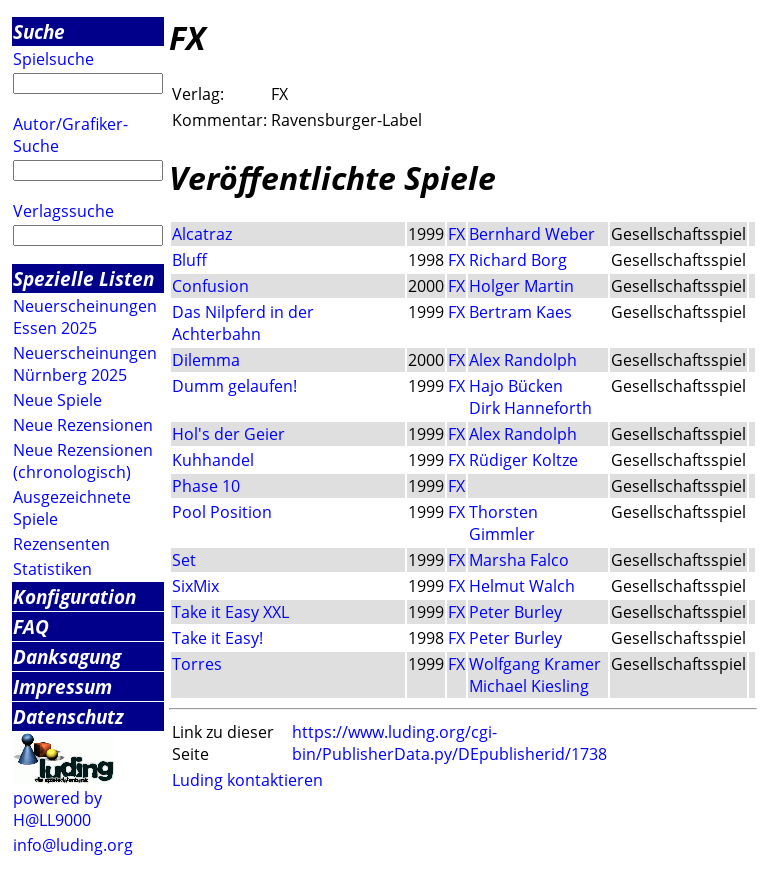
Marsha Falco (519, 560)
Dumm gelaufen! (234, 386)
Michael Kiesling (529, 686)
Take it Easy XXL (230, 612)
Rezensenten (61, 544)
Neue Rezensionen (83, 425)
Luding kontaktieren (247, 780)
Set (184, 560)
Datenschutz (68, 716)
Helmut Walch (522, 586)
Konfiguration (74, 596)
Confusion (210, 286)
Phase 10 (206, 486)
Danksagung (67, 656)
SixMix (195, 586)
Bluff (189, 260)
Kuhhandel (213, 460)
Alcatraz (202, 234)
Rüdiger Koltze (523, 460)
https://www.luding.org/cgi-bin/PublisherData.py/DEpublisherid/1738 (449, 743)
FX (456, 234)
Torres (197, 664)
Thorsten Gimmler (503, 523)
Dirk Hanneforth (530, 408)
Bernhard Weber (532, 234)
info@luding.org (73, 845)
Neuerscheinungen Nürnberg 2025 (85, 364)
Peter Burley (515, 612)
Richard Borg (518, 260)
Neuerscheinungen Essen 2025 (85, 317)
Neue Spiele (57, 400)
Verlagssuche (63, 211)
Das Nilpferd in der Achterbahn (243, 323)
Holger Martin (521, 286)
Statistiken (52, 569)
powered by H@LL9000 (57, 809)
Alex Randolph (523, 360)
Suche (39, 31)
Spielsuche (53, 59)
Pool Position (222, 512)
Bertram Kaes (520, 312)
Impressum (62, 686)
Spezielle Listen (83, 278)
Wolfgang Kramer (535, 664)
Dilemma (206, 360)
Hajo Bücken (516, 386)
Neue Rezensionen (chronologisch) (83, 461)
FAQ (31, 626)
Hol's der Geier (228, 434)
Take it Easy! (217, 638)
